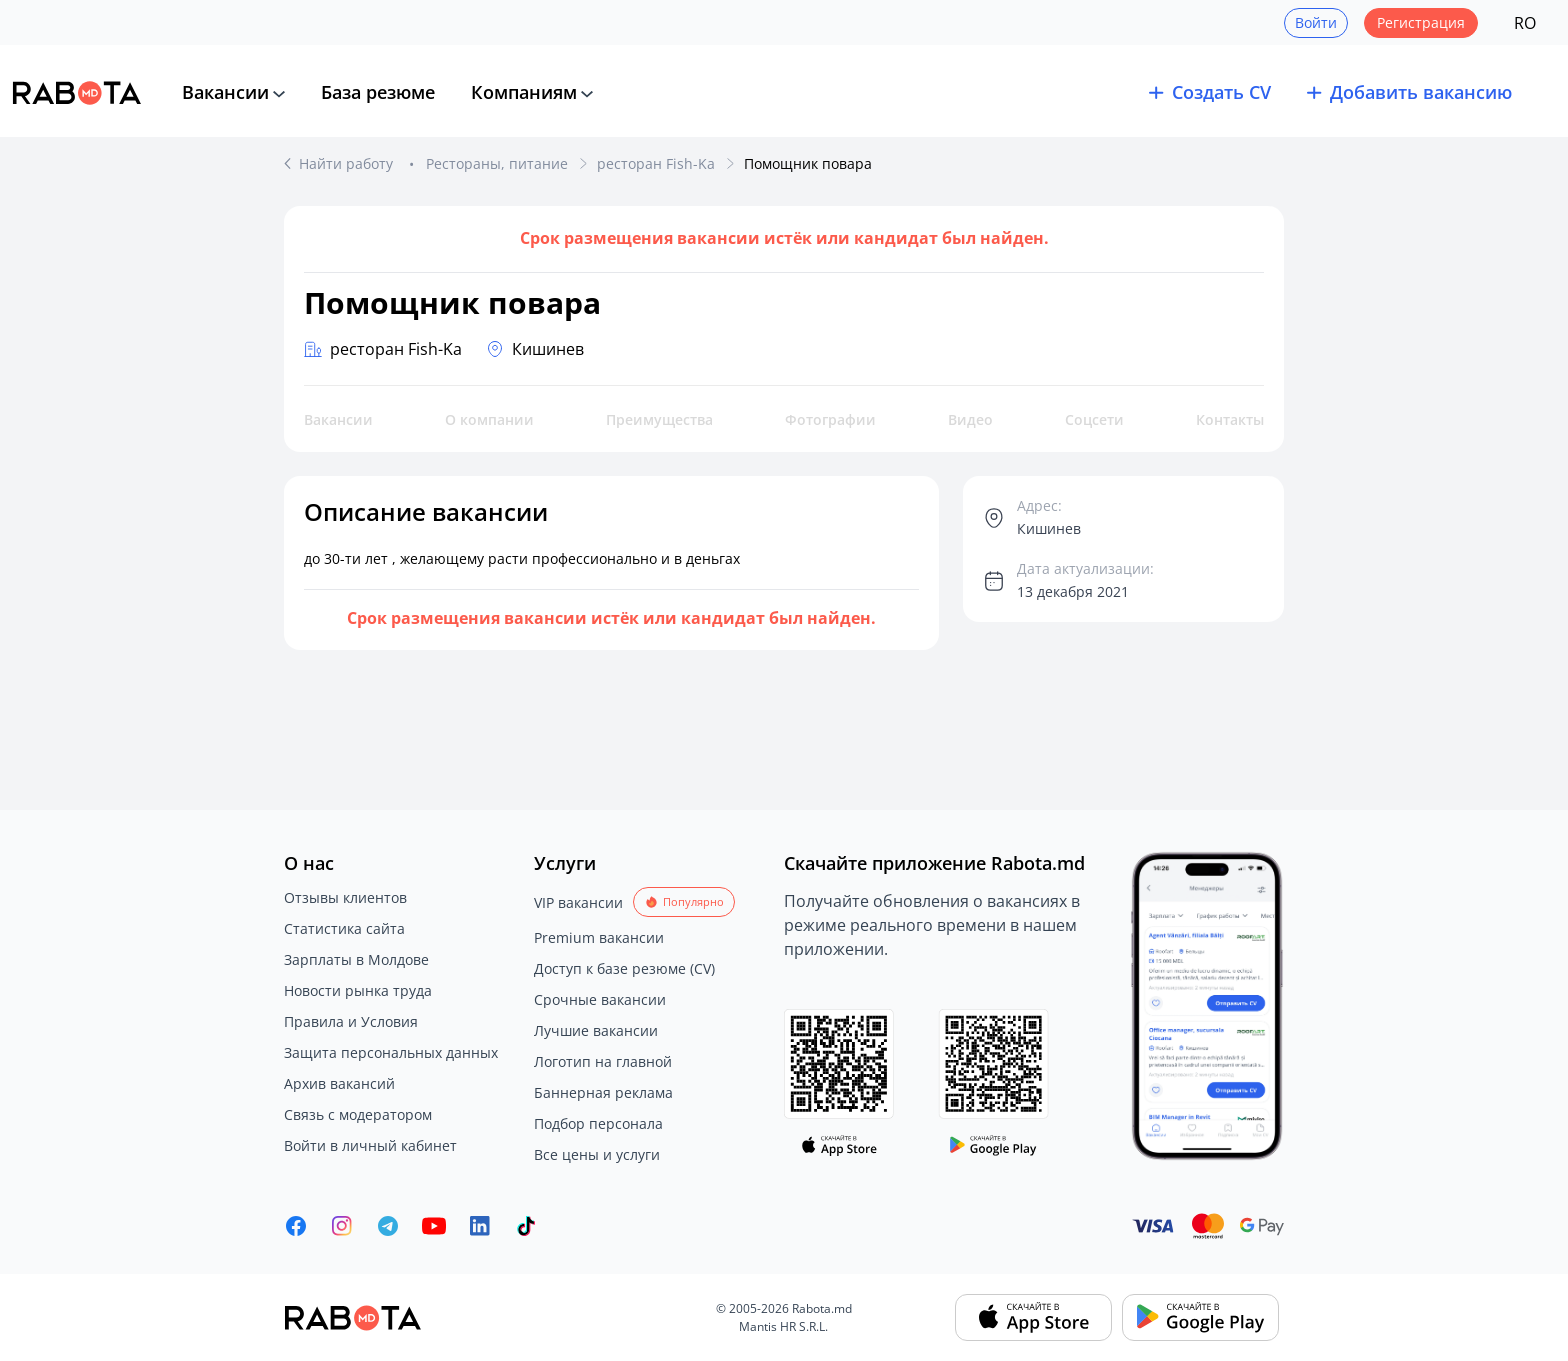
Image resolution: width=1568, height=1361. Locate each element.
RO (1525, 23)
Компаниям (524, 92)
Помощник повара (808, 163)
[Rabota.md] (77, 93)
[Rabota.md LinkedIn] (480, 1226)
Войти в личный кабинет (370, 1145)
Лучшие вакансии (596, 1030)
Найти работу (348, 163)
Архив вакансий (339, 1083)
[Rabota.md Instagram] (342, 1226)
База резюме (378, 92)
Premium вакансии (599, 937)
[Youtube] (434, 1226)
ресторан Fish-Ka (656, 163)
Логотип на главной (603, 1061)
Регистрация (1421, 22)
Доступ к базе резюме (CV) (624, 968)
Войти (1316, 22)
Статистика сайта (344, 928)
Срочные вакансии (600, 999)
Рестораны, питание (497, 163)
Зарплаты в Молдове (356, 959)
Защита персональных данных (391, 1052)
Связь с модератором (358, 1114)
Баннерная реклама (603, 1092)
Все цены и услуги (597, 1154)
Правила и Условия (351, 1021)
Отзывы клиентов (345, 897)
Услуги (565, 863)
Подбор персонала (598, 1123)
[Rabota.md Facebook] (296, 1226)
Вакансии (225, 92)
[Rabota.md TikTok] (526, 1226)
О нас (309, 863)
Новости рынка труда (358, 990)
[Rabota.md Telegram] (388, 1226)
